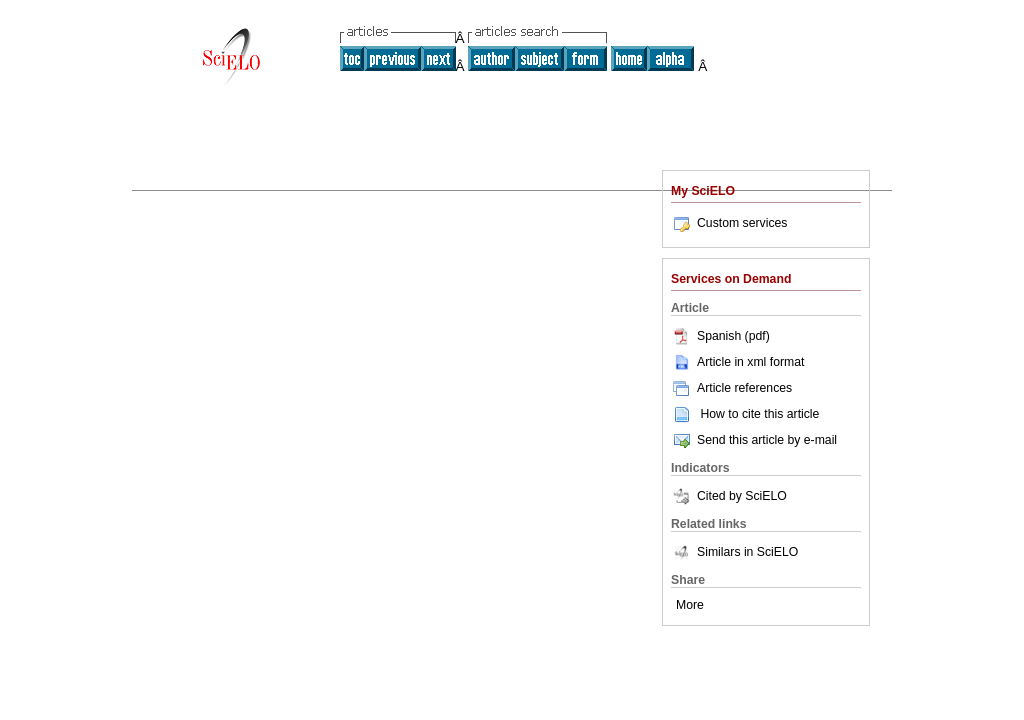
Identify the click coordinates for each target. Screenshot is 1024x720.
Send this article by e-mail (754, 440)
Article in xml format (737, 362)
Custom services (729, 223)
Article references (731, 388)
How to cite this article (759, 414)
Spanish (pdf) (720, 336)
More (690, 605)
